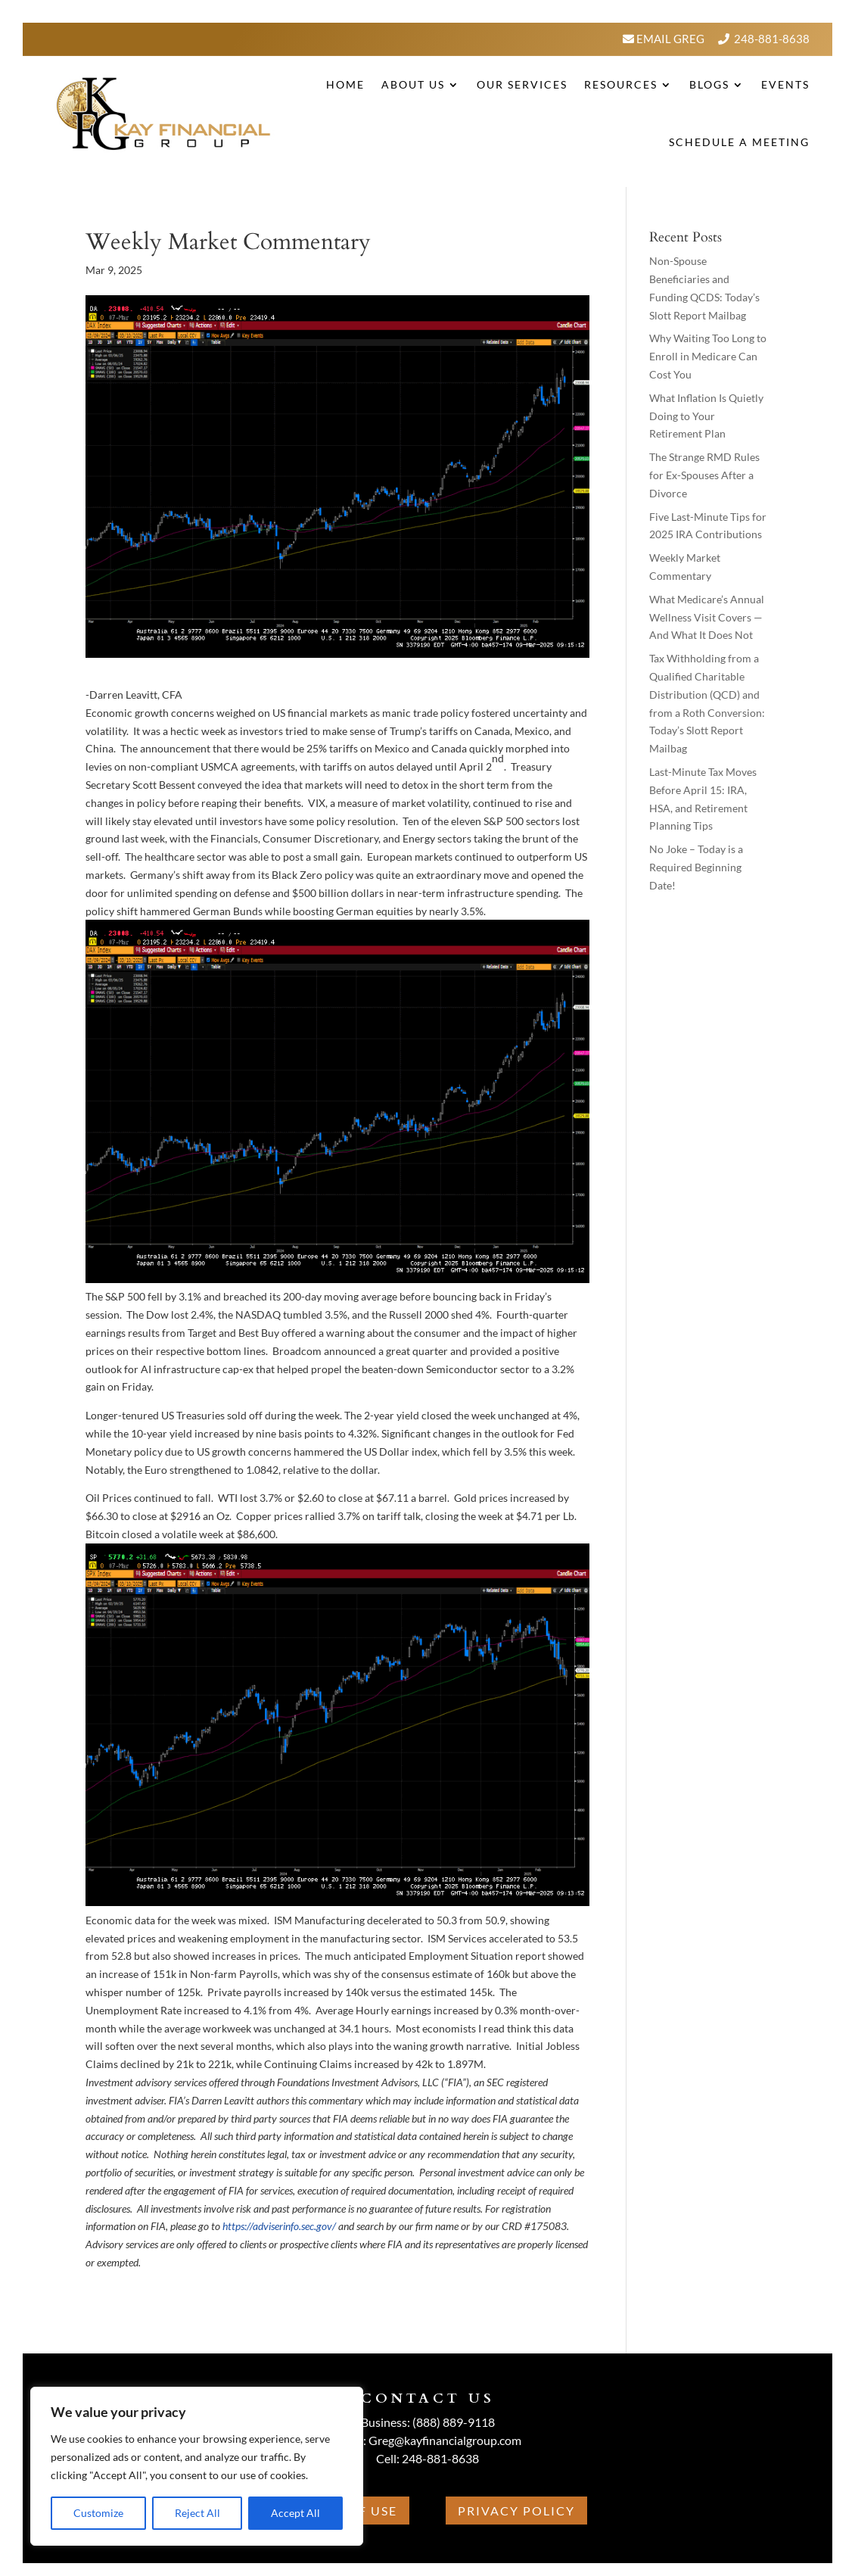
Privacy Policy (516, 2510)
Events (785, 84)
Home (345, 84)
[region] (196, 2466)
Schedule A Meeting (739, 141)
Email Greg (669, 38)
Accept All (295, 2512)
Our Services (522, 84)
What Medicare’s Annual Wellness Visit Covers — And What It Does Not (706, 617)
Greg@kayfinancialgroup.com (444, 2440)
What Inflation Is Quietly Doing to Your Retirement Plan (706, 416)
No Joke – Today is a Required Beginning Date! (696, 867)
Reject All (197, 2512)
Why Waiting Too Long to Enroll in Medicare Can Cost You (707, 356)
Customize (98, 2512)
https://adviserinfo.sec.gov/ (279, 2225)
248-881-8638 (772, 38)
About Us (413, 84)
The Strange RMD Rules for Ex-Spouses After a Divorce (704, 475)
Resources (621, 84)
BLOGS (709, 84)
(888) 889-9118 (453, 2422)
